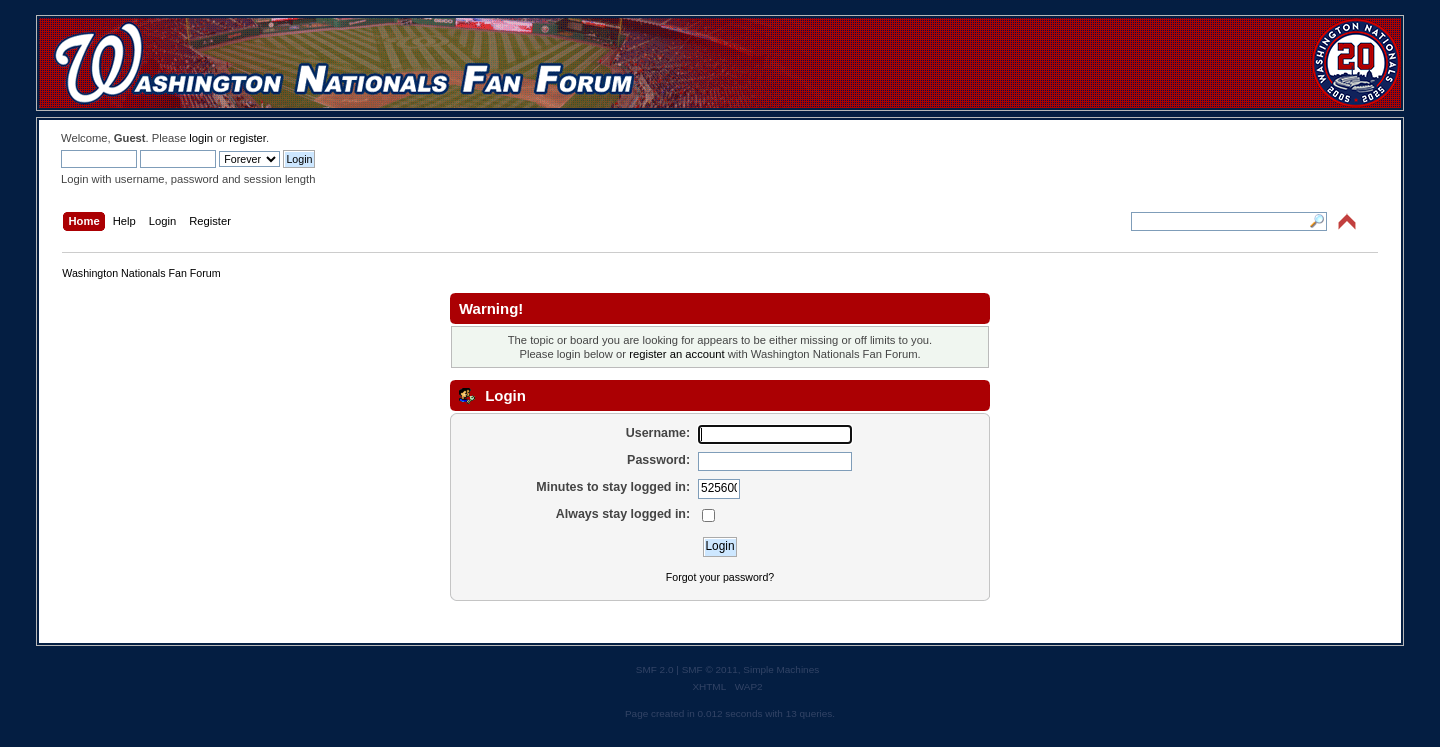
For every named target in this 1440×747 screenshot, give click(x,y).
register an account (676, 354)
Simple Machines (781, 669)
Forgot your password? (720, 577)
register (247, 138)
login (201, 138)
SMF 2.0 (655, 669)
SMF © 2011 (710, 669)
